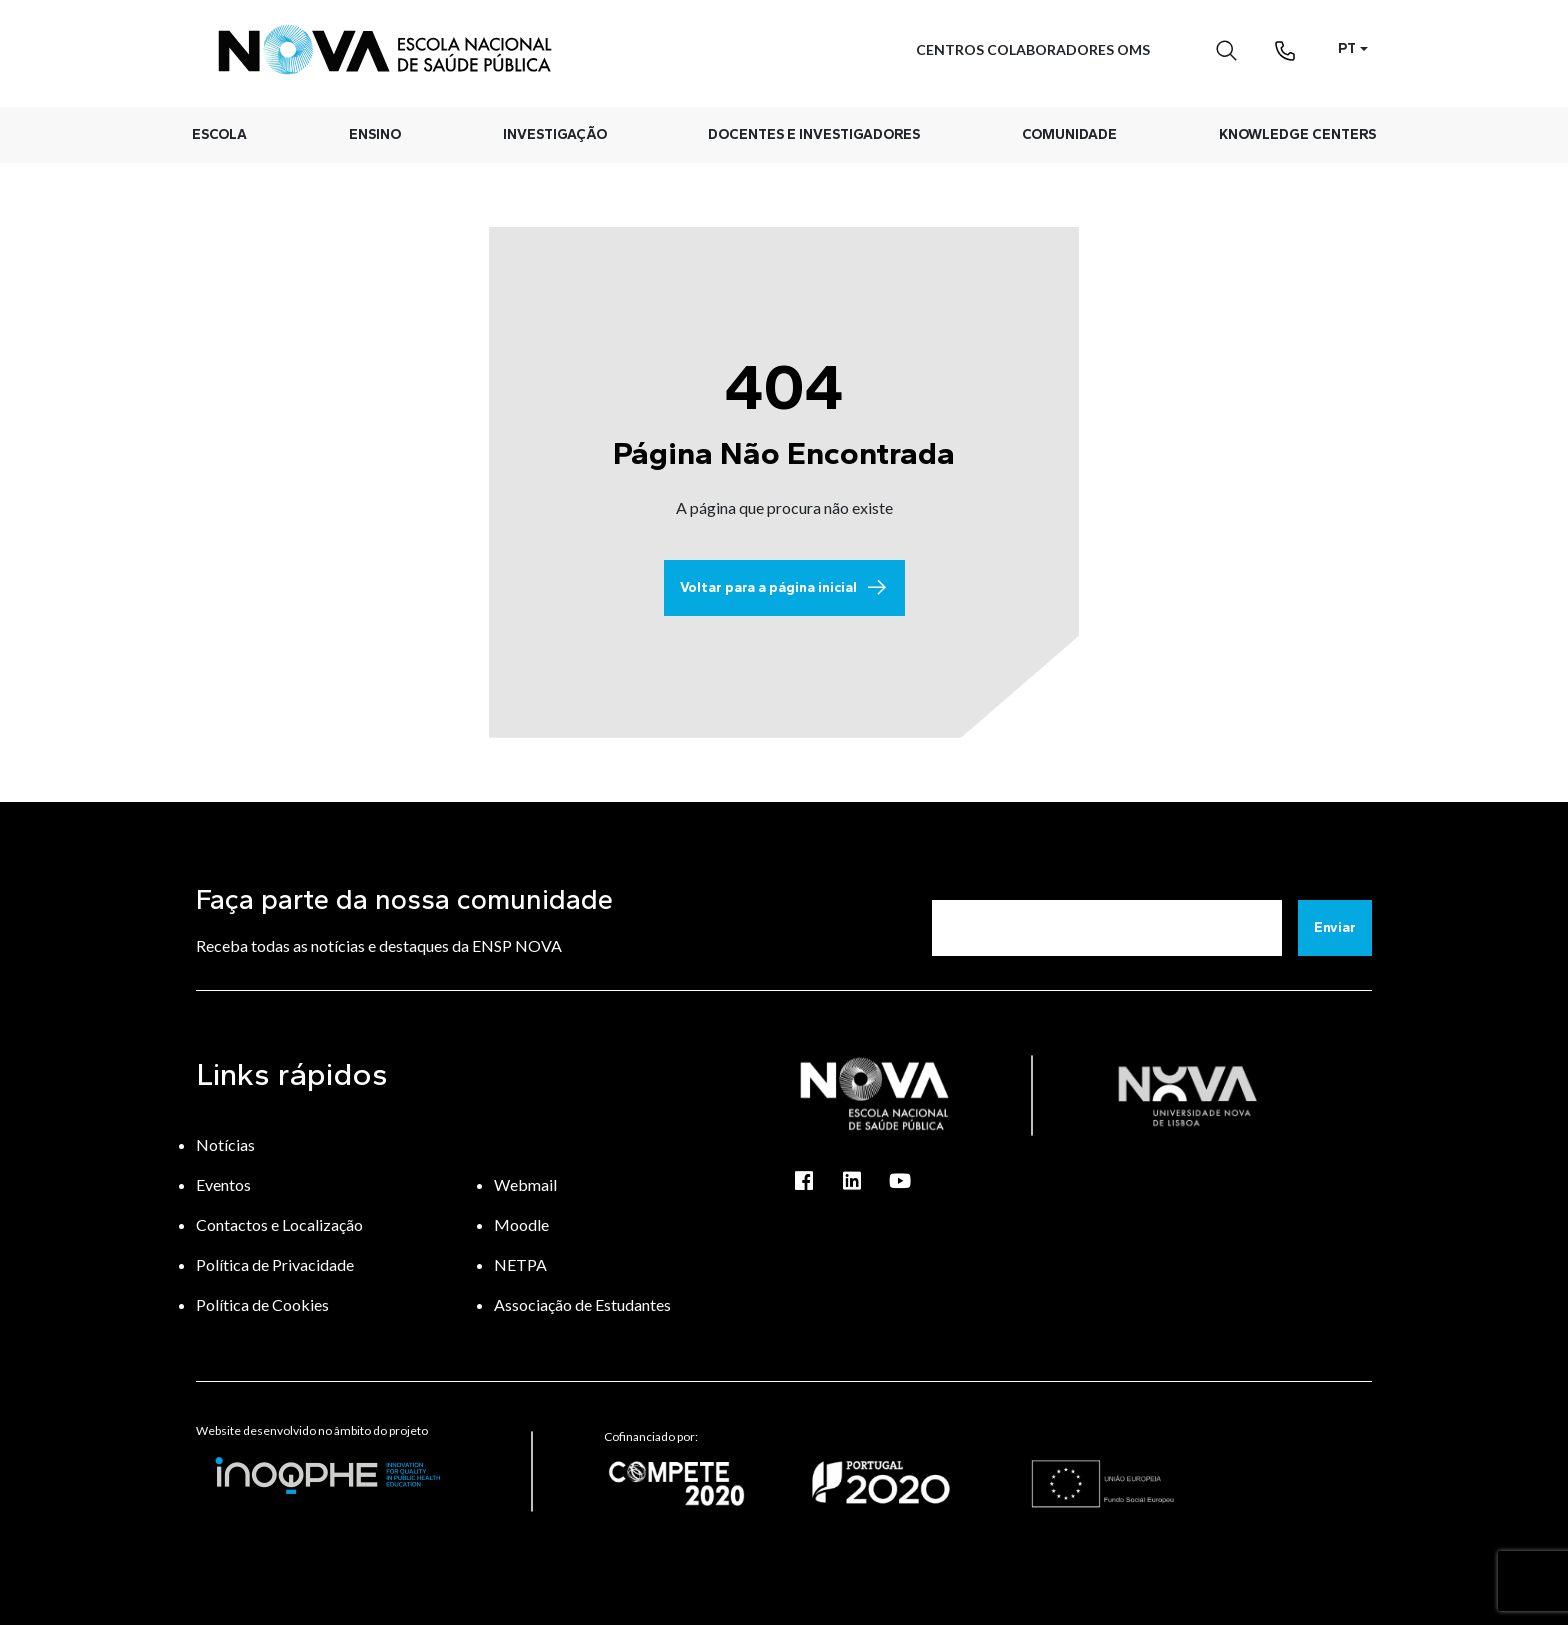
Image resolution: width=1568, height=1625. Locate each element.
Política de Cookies (262, 1304)
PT (1347, 48)
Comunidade (1069, 134)
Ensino (375, 134)
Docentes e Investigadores (814, 134)
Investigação (555, 134)
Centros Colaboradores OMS (1033, 49)
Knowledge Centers (1297, 134)
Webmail (525, 1184)
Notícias (225, 1144)
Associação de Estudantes (582, 1304)
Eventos (223, 1184)
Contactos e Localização (279, 1224)
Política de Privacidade (275, 1264)
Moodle (521, 1224)
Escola (219, 134)
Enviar (1335, 927)
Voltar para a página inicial (784, 588)
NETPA (520, 1264)
